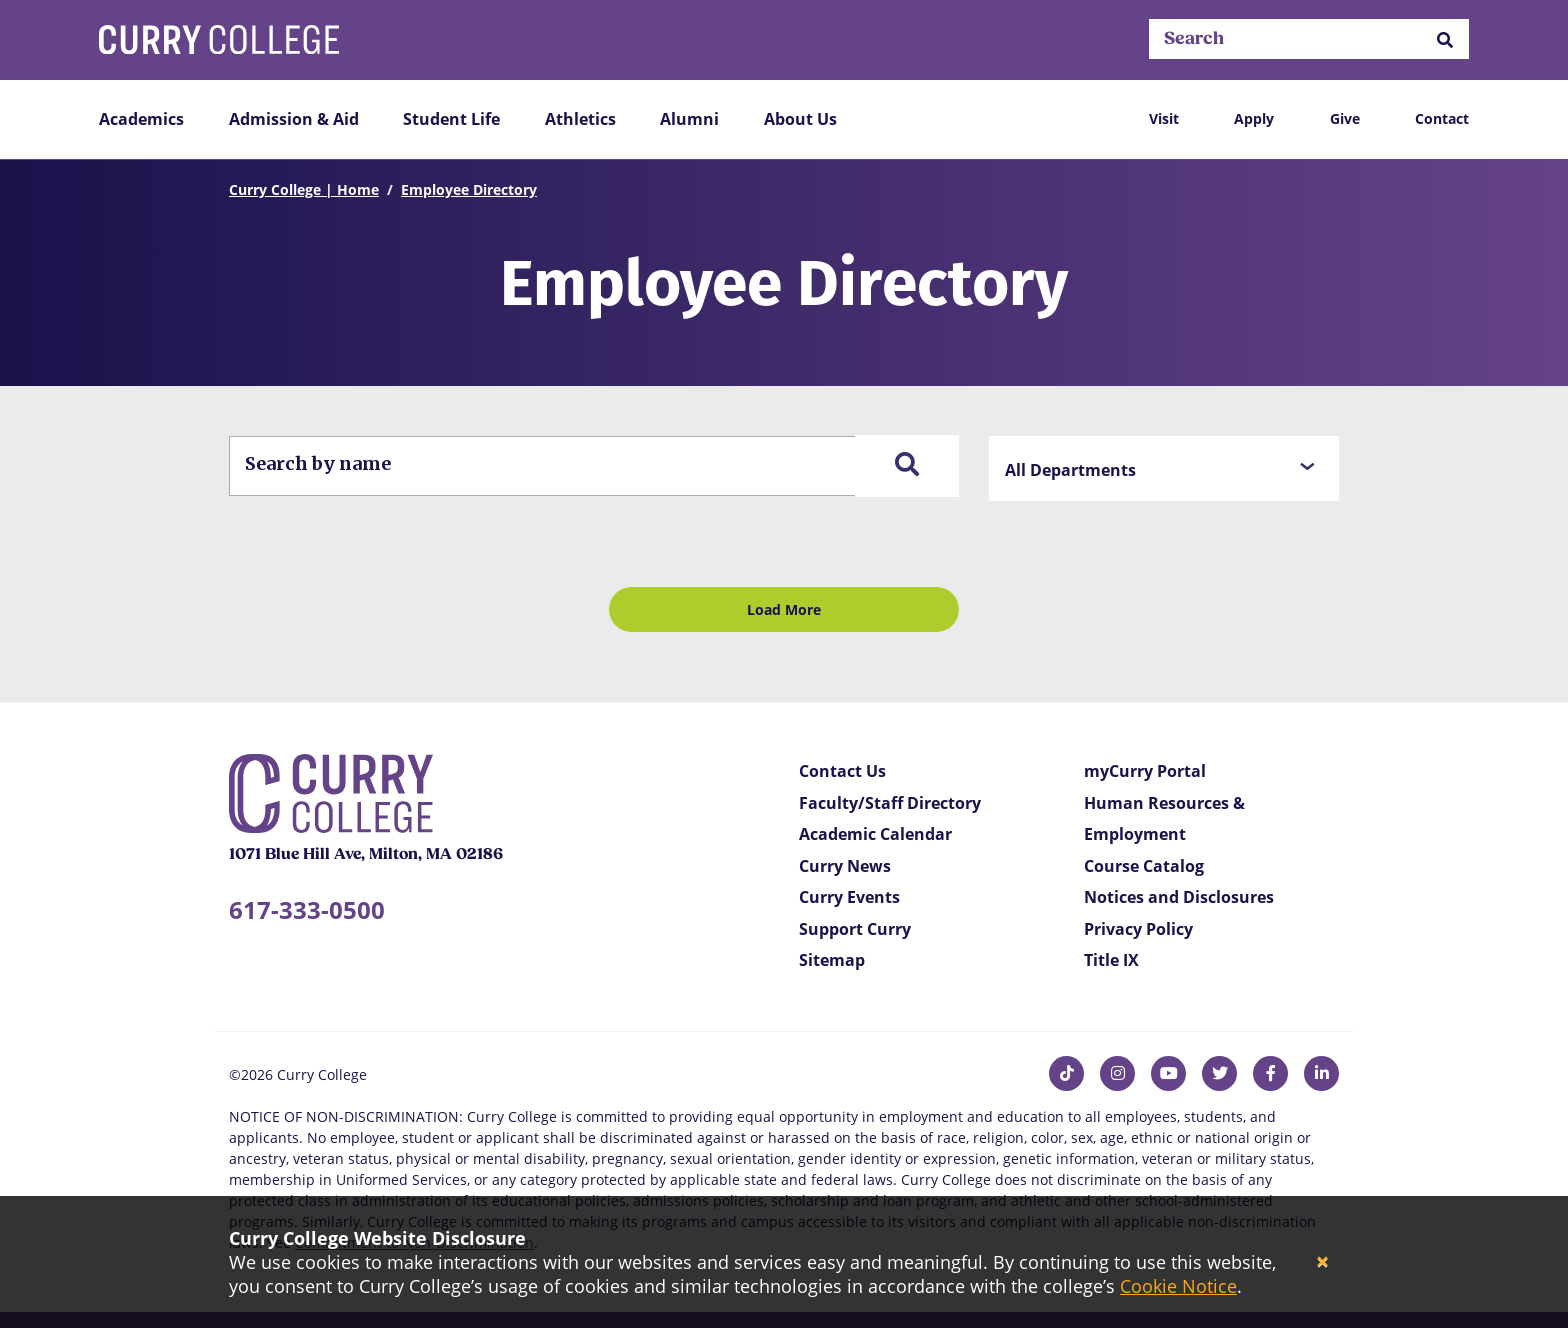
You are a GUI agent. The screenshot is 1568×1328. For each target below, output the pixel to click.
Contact (1442, 118)
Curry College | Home (304, 189)
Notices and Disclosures (1179, 897)
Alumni (689, 119)
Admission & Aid (294, 119)
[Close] (1322, 1262)
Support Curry (855, 929)
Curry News (845, 866)
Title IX (1111, 960)
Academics (141, 119)
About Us (800, 119)
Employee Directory (469, 189)
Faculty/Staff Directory (890, 803)
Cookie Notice (1178, 1286)
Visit (1164, 118)
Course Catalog (1144, 866)
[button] (1445, 39)
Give (1345, 118)
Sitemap (832, 960)
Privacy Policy (1138, 929)
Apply (1254, 118)
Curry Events (849, 897)
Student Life (451, 119)
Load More (784, 609)
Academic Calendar (875, 834)
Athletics (580, 119)
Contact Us (842, 771)
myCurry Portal (1145, 771)
